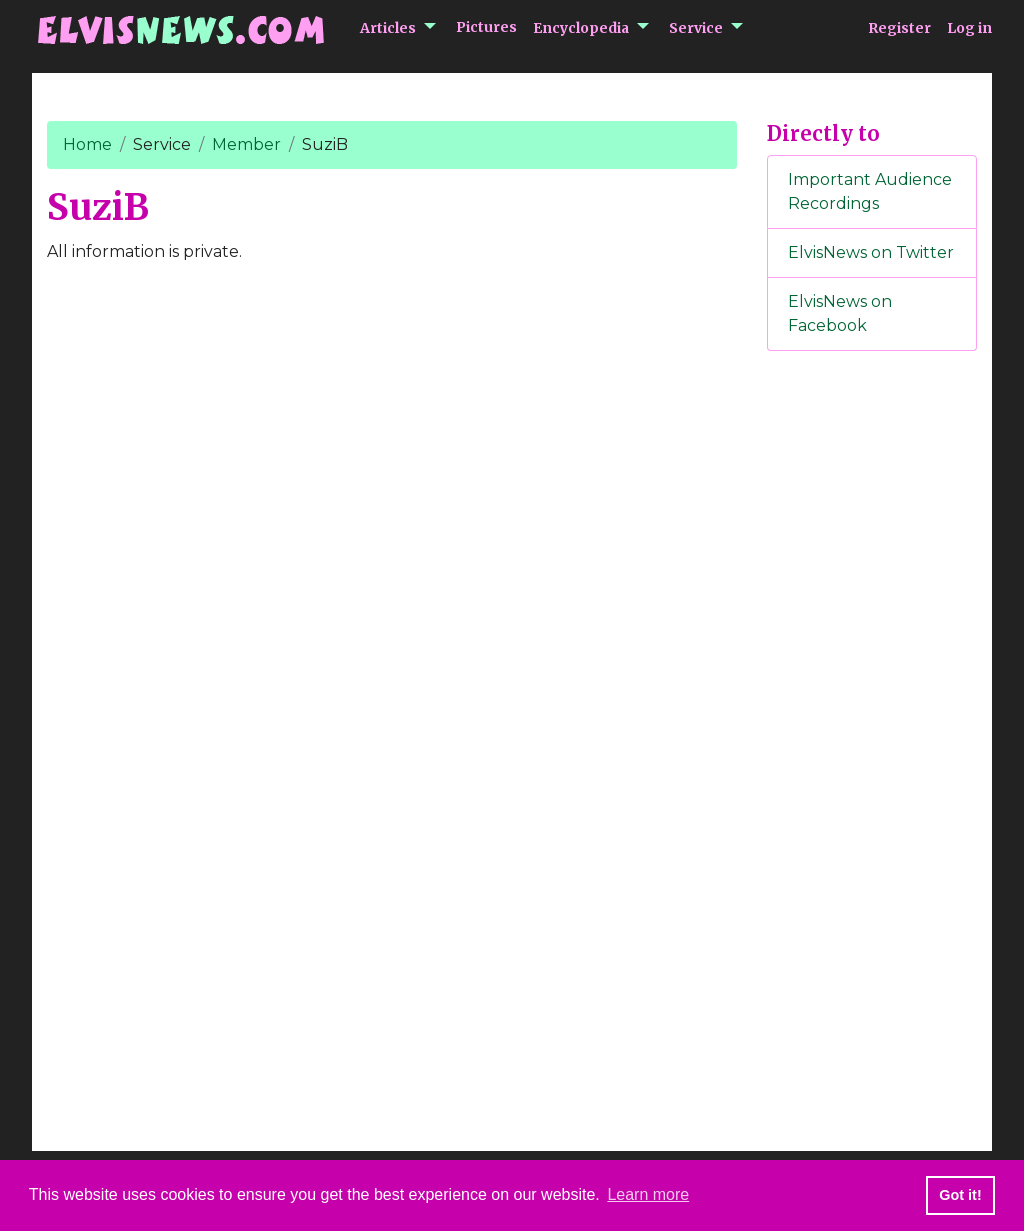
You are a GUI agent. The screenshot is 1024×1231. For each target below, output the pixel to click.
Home (87, 144)
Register (899, 28)
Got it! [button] (960, 1195)
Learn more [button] (648, 1194)
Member (246, 144)
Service (696, 28)
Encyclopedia (581, 28)
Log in (969, 28)
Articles (388, 28)
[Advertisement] (872, 699)
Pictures (486, 27)
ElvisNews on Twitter (871, 252)
